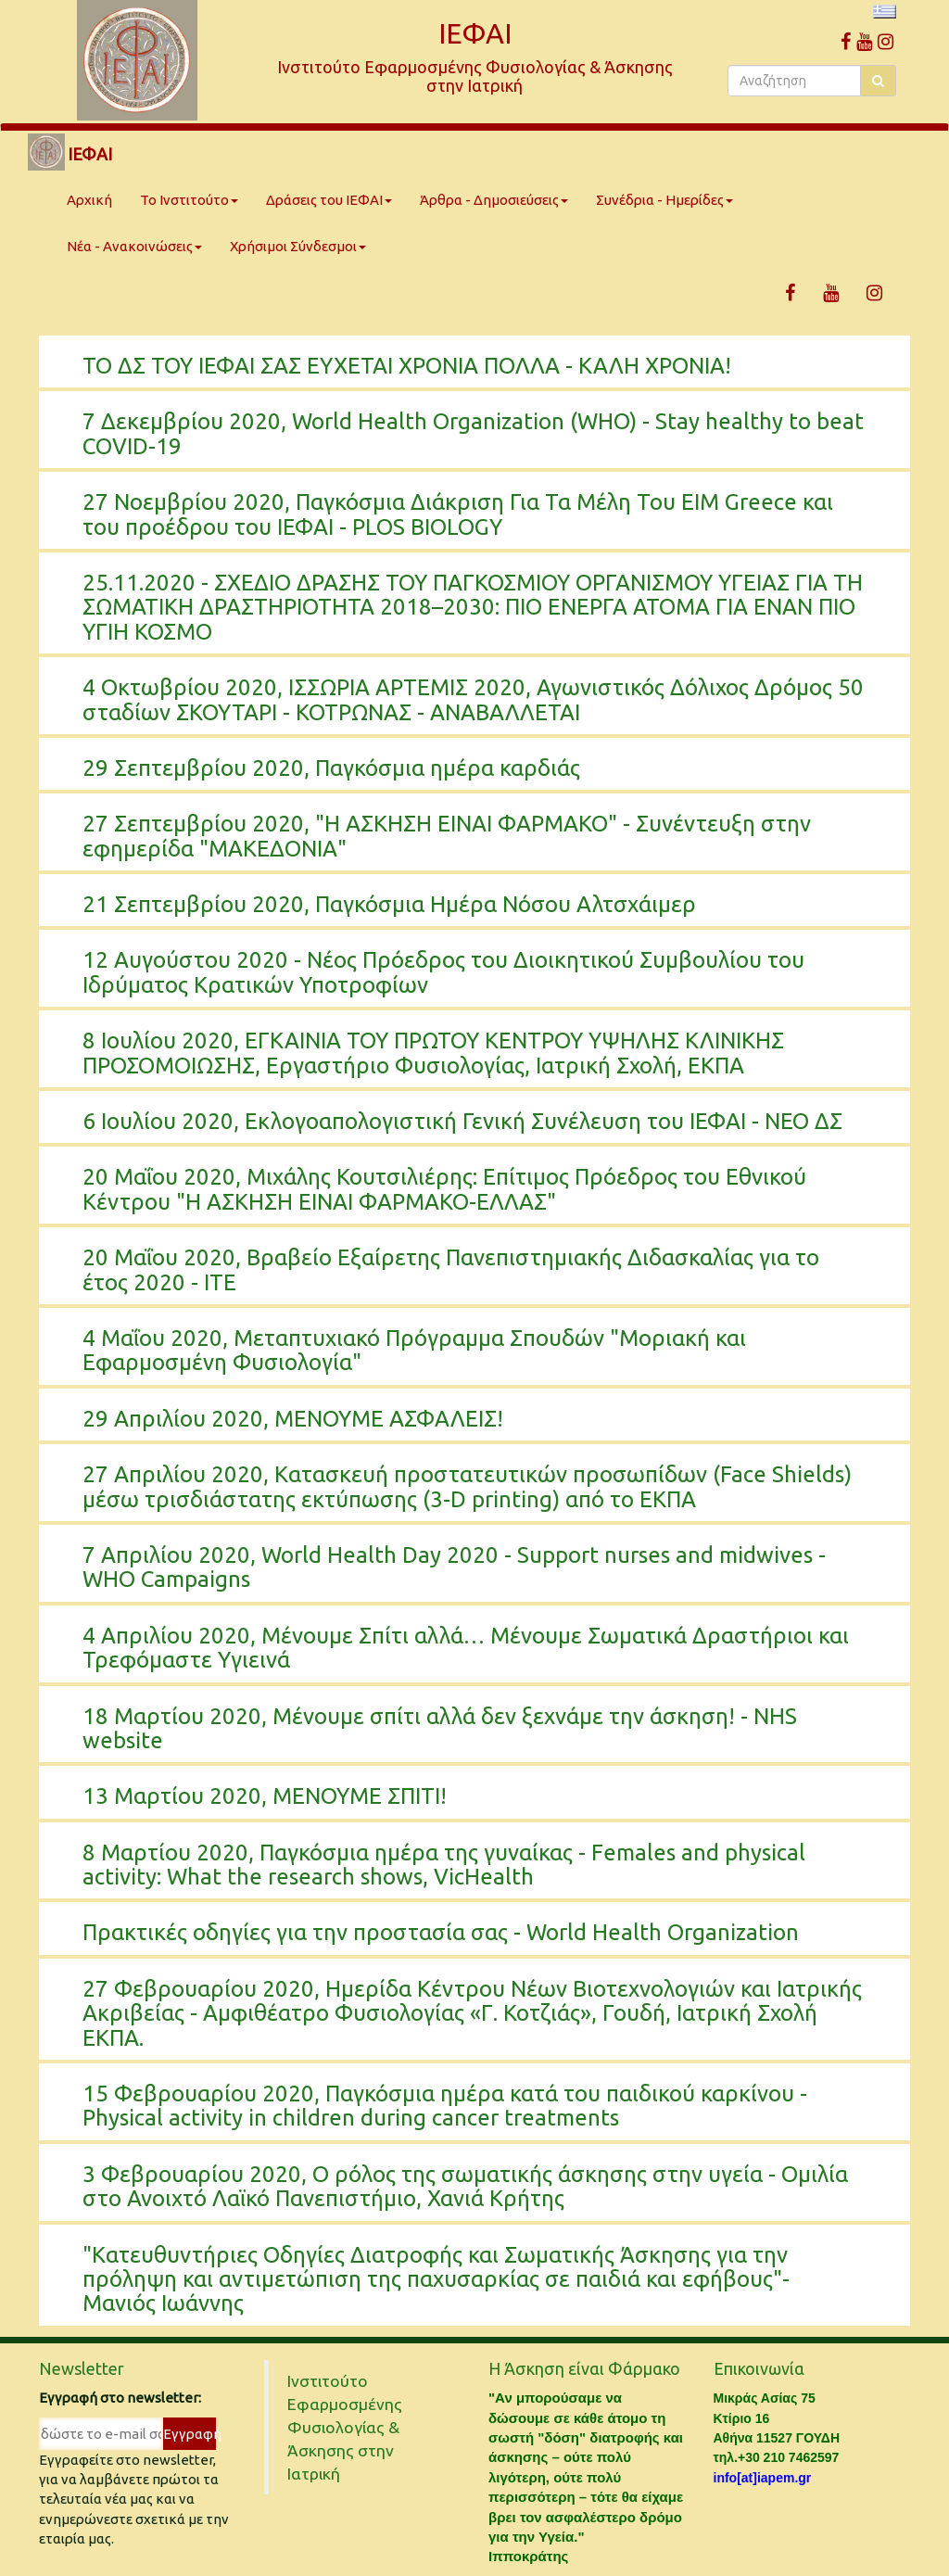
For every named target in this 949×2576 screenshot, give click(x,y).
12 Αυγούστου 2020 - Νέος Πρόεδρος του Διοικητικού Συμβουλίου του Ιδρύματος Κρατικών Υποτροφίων (443, 971)
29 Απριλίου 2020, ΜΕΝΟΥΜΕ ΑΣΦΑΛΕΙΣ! (292, 1418)
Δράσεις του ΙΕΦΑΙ (329, 200)
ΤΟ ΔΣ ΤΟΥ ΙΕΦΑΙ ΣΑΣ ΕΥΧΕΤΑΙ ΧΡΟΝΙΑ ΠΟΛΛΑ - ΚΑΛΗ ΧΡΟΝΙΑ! (406, 365)
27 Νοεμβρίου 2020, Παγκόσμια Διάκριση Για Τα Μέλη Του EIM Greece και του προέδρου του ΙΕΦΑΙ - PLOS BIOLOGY (457, 514)
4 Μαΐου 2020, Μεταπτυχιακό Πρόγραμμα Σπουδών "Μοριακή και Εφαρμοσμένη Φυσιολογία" (414, 1350)
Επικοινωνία (759, 2368)
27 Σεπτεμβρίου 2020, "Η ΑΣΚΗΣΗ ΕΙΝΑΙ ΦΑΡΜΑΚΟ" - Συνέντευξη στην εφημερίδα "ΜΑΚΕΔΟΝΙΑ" (446, 835)
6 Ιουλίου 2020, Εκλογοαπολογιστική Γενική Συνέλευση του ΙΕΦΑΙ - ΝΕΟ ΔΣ (462, 1121)
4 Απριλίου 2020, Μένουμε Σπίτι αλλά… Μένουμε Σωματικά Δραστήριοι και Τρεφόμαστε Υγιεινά (465, 1647)
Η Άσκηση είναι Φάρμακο (584, 2368)
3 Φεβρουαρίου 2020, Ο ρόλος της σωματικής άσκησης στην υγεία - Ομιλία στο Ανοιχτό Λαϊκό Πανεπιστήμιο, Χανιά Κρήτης (465, 2186)
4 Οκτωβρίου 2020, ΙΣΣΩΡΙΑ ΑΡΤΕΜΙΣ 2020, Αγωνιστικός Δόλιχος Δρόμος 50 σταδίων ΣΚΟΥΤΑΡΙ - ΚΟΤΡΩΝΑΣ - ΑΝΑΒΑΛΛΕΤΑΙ (473, 699)
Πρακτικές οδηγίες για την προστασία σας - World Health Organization (440, 1932)
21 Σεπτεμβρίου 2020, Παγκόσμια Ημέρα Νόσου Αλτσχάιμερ (389, 904)
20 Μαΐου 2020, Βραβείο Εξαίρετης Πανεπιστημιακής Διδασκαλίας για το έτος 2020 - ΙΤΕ (450, 1269)
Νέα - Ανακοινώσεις (134, 246)
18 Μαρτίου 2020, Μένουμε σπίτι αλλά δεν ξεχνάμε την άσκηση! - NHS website (439, 1728)
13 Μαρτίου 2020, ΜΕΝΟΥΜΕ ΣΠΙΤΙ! (264, 1795)
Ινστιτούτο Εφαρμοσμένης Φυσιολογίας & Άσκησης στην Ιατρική (344, 2427)
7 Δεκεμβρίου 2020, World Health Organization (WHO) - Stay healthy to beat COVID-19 (473, 433)
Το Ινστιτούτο (189, 200)
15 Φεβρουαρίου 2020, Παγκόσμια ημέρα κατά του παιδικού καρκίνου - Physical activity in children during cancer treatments (444, 2105)
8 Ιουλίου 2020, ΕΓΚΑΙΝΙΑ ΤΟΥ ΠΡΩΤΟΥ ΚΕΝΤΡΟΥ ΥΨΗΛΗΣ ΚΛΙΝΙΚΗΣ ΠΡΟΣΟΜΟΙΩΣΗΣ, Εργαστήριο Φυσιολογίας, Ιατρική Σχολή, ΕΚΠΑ (433, 1052)
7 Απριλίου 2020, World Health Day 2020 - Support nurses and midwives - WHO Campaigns (454, 1567)
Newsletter (81, 2368)
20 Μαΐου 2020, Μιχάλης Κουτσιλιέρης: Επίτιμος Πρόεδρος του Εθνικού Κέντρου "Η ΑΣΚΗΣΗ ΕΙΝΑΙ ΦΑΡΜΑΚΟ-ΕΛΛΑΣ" (444, 1188)
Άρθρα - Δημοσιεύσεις (494, 200)
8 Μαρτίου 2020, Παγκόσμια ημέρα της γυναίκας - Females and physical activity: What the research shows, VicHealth (443, 1864)
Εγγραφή (189, 2434)
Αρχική (89, 200)
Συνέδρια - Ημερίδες (664, 200)
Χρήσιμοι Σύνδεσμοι (298, 246)
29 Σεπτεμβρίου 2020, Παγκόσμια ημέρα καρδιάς (331, 767)
